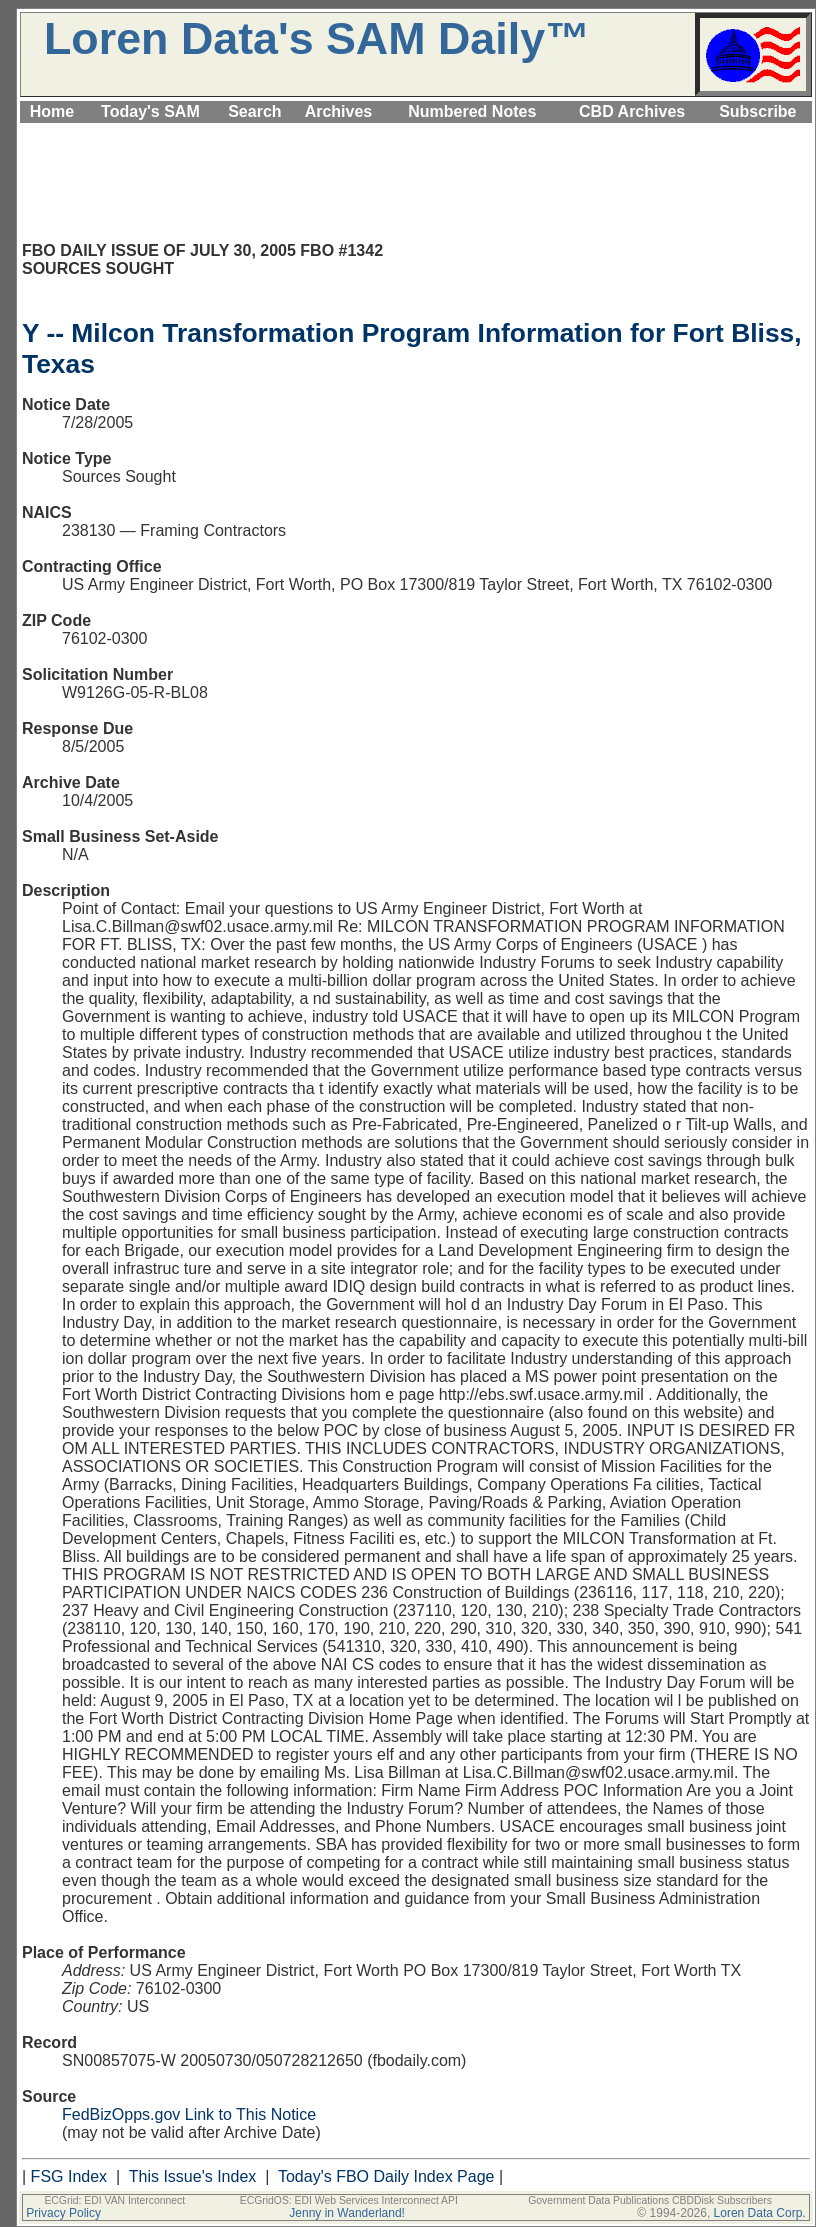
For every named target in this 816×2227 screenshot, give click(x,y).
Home (52, 111)
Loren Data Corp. (760, 2213)
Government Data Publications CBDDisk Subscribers (650, 2200)
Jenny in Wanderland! (347, 2213)
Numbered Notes (472, 111)
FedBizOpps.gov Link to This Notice (189, 2114)
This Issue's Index (193, 2176)
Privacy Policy (63, 2213)
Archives (339, 111)
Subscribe (757, 111)
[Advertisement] (416, 134)
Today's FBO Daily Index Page (386, 2176)
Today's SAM (150, 111)
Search (254, 111)
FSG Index (69, 2176)
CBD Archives (632, 111)
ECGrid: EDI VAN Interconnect (114, 2200)
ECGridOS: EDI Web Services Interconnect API (349, 2200)
